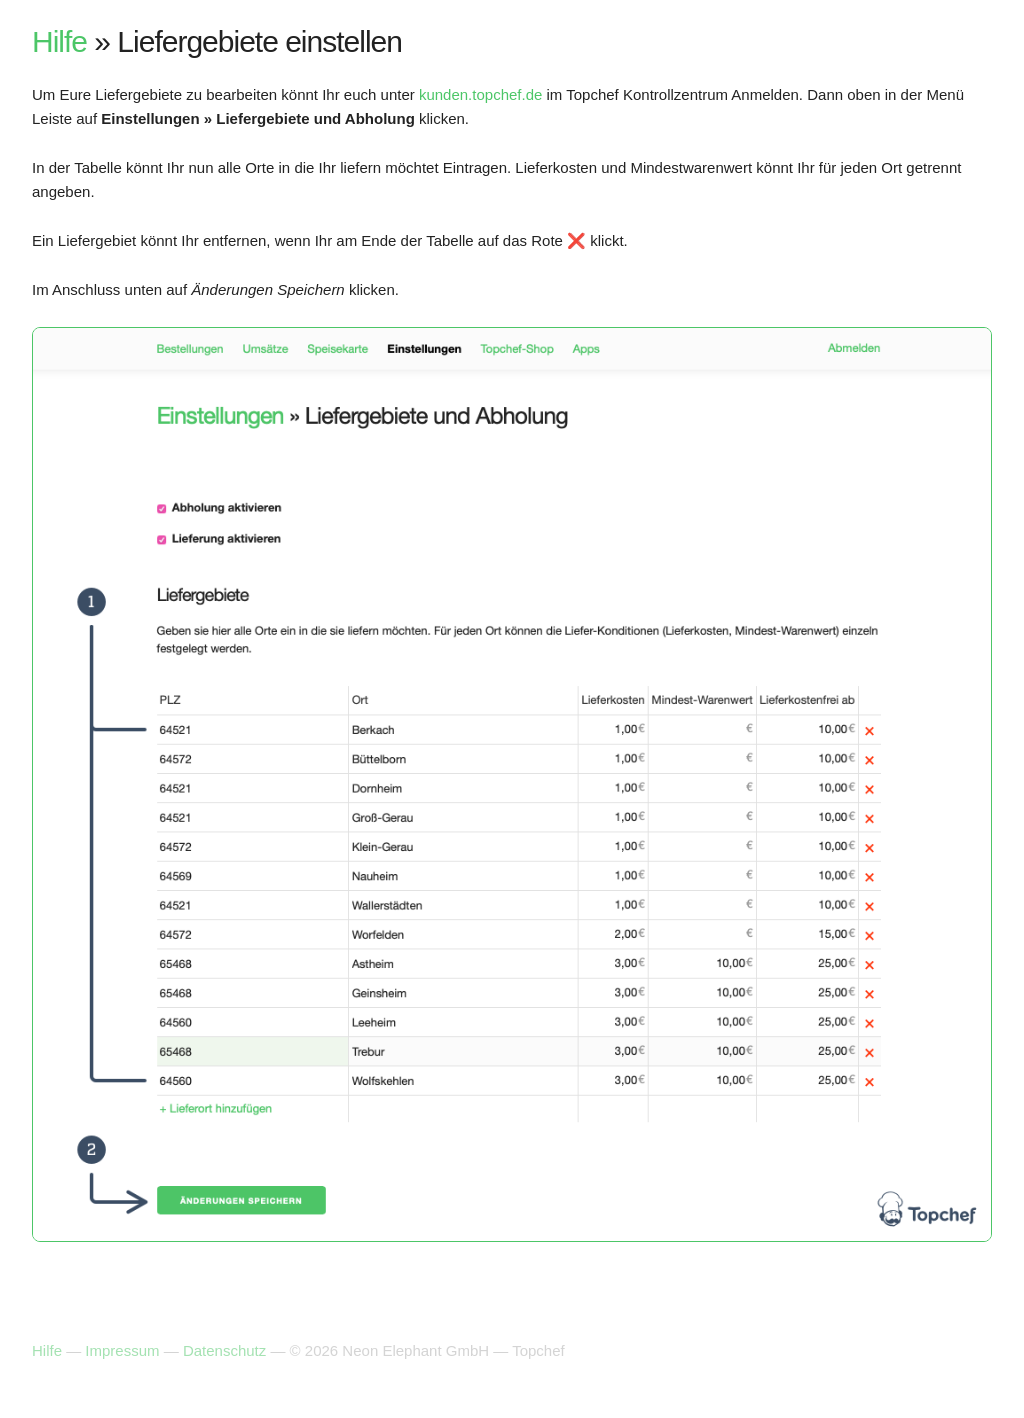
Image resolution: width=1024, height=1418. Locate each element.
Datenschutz (224, 1350)
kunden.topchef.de (480, 94)
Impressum (122, 1350)
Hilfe (59, 41)
